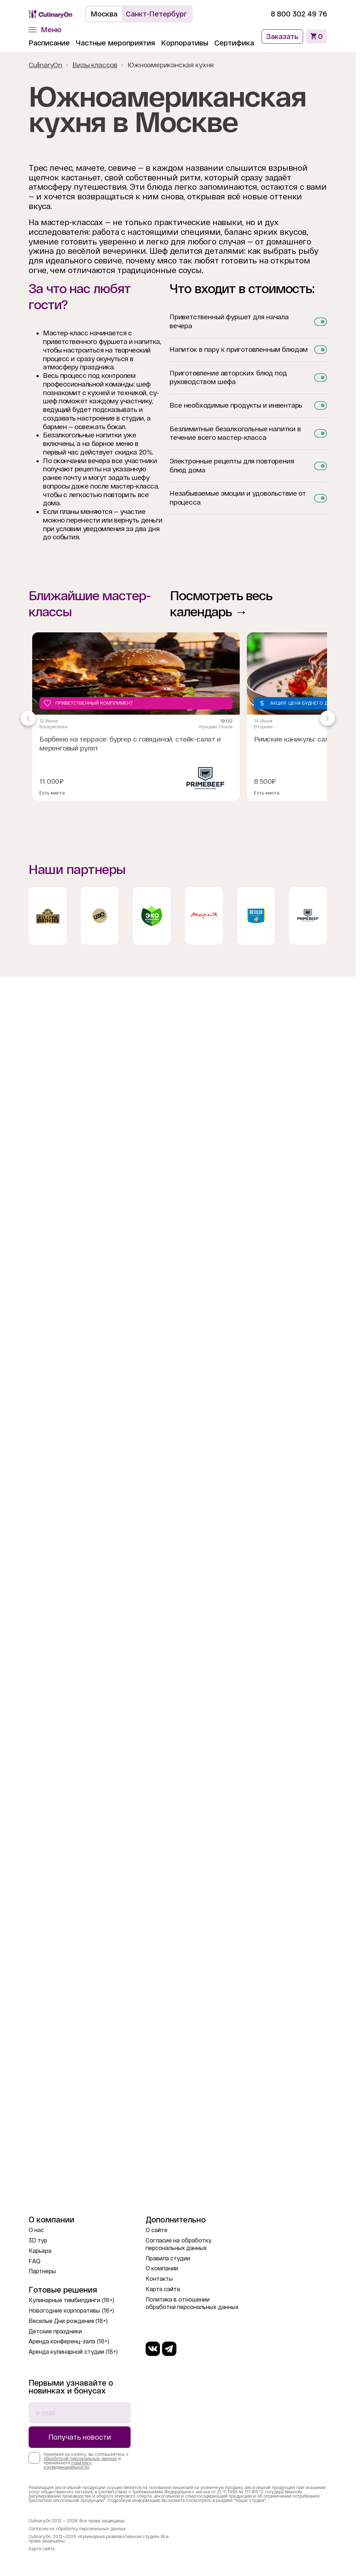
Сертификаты (238, 43)
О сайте (156, 2230)
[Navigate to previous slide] (28, 718)
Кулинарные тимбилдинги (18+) (71, 2300)
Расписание (49, 43)
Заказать (282, 36)
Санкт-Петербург (156, 14)
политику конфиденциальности (67, 2465)
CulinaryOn (45, 65)
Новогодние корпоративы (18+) (71, 2311)
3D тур (38, 2240)
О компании (162, 2268)
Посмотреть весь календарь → (221, 603)
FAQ (34, 2261)
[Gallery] (178, 718)
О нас (36, 2230)
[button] (45, 29)
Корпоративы (184, 43)
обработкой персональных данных (80, 2458)
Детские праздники (55, 2331)
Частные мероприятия (115, 43)
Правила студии (168, 2258)
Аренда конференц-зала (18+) (69, 2341)
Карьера (40, 2251)
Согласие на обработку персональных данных (77, 2528)
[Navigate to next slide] (327, 718)
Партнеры (42, 2271)
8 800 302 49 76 (299, 14)
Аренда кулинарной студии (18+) (73, 2352)
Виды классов (94, 65)
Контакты (159, 2279)
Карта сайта (163, 2289)
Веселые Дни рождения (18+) (68, 2321)
